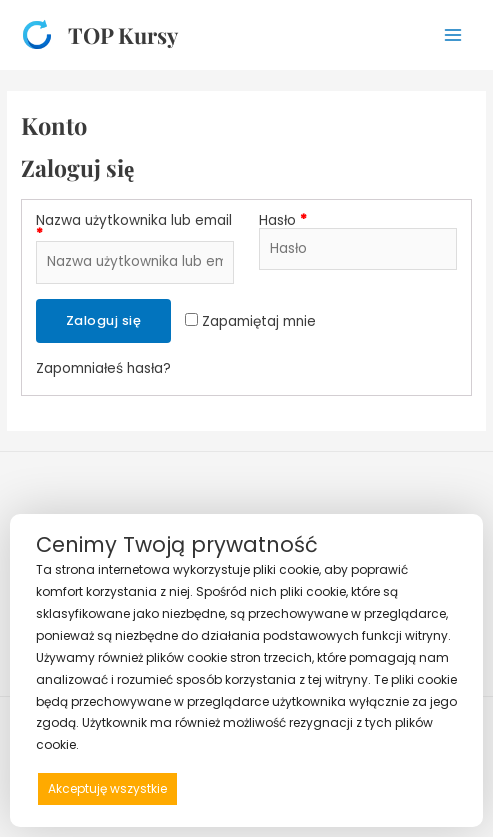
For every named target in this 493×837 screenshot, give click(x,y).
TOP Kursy (123, 34)
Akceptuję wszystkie (107, 788)
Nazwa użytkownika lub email (134, 227)
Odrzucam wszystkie (276, 788)
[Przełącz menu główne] (453, 34)
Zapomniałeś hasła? (103, 368)
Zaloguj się (104, 320)
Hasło (283, 221)
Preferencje (414, 787)
